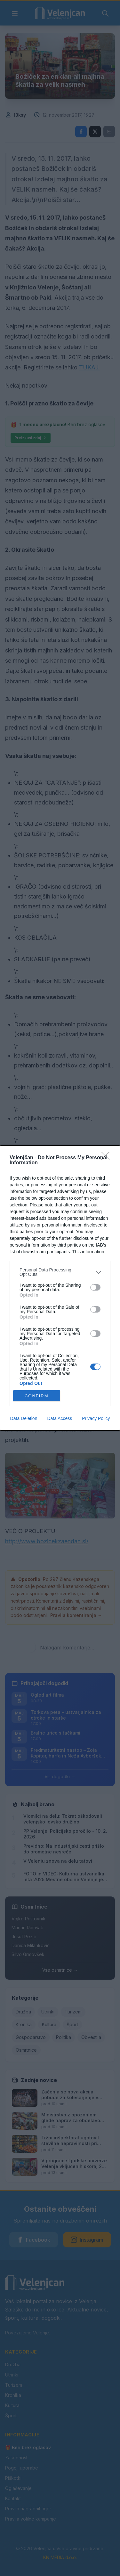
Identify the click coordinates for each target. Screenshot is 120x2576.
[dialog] (60, 1288)
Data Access (59, 1418)
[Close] (107, 1158)
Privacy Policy (96, 1418)
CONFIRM (37, 1396)
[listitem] (60, 1272)
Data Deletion (23, 1418)
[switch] (95, 1287)
